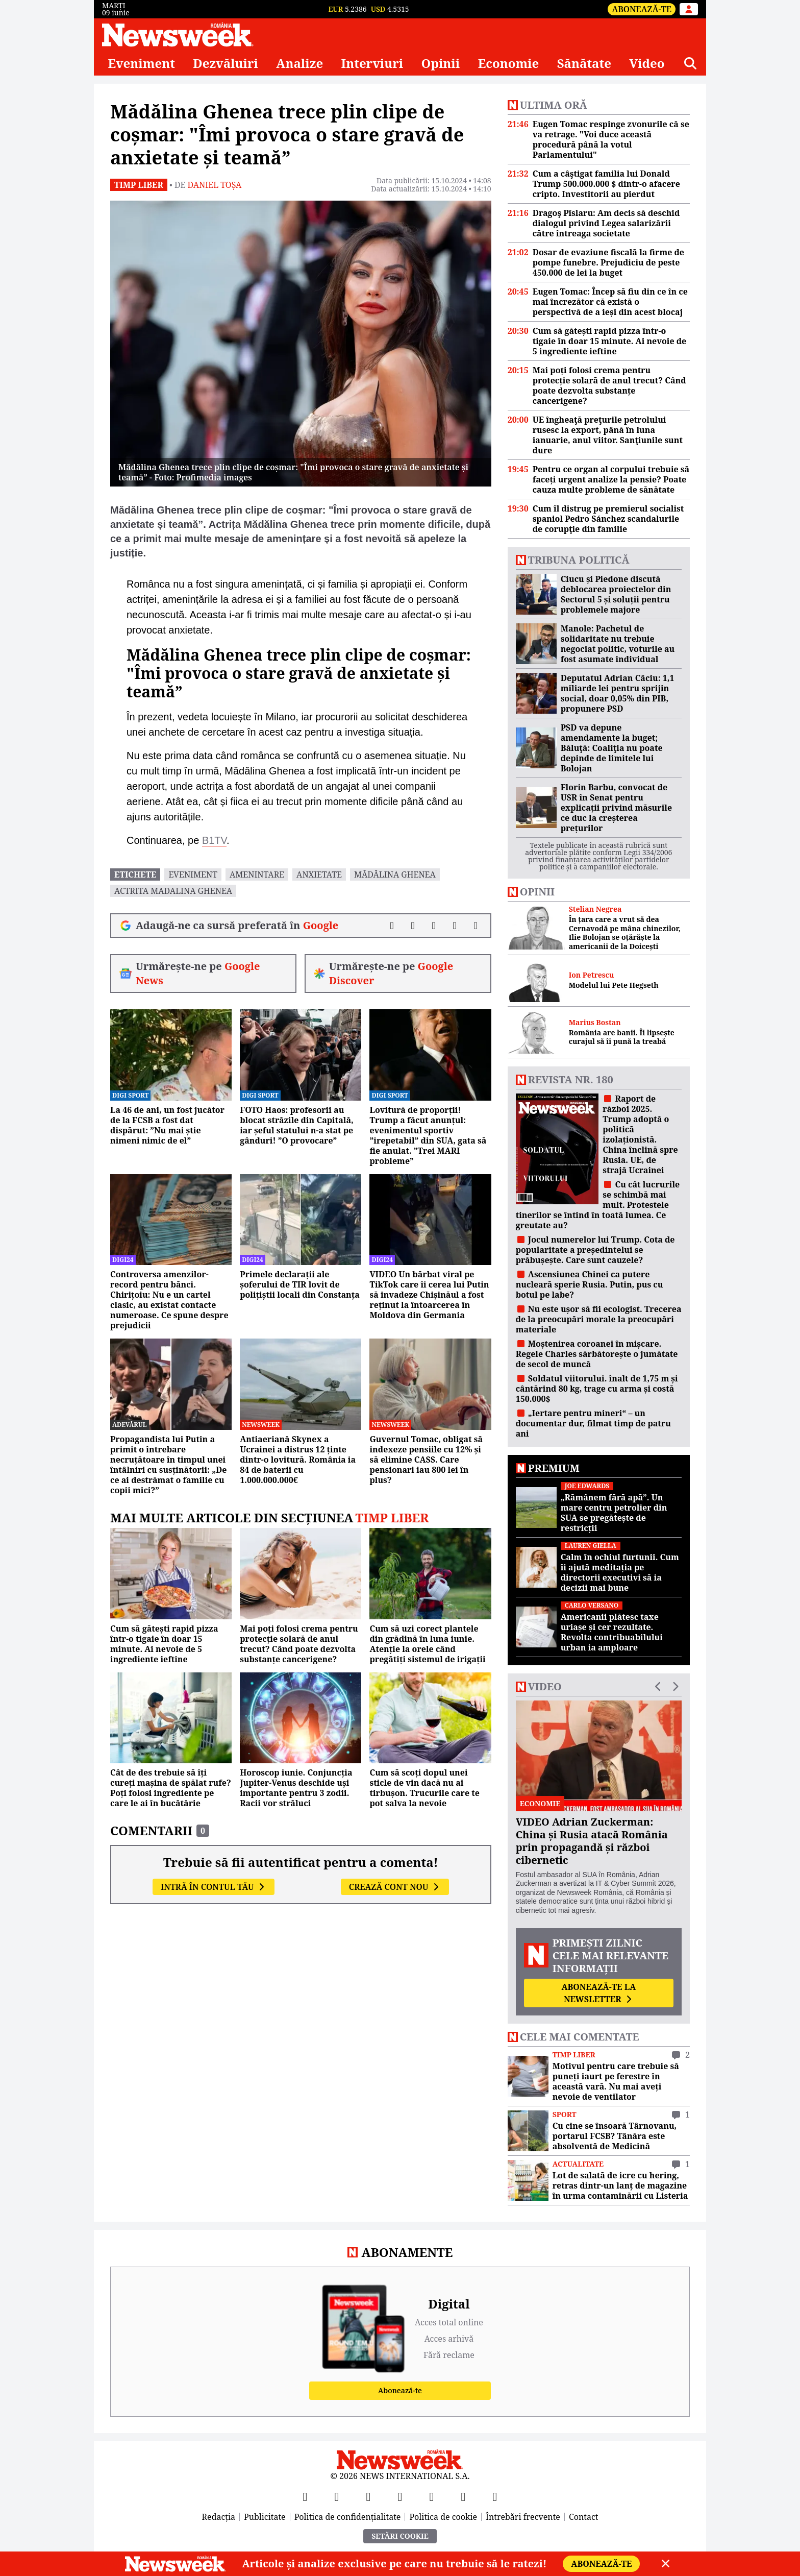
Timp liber (138, 184)
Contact (583, 2517)
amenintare (257, 874)
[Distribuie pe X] (413, 925)
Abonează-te (641, 9)
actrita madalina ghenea (173, 890)
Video (646, 63)
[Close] (665, 2564)
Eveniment (141, 63)
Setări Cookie (400, 2536)
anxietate (319, 874)
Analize (299, 63)
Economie (508, 63)
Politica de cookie (443, 2517)
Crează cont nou (395, 1886)
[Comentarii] (475, 925)
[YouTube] (368, 2496)
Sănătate (584, 63)
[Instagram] (400, 2496)
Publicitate (265, 2517)
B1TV (214, 840)
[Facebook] (305, 2496)
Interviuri (372, 63)
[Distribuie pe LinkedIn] (434, 925)
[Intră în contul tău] (689, 9)
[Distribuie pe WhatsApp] (454, 925)
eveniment (192, 874)
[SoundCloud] (495, 2496)
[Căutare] (690, 63)
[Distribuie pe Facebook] (392, 925)
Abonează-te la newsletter (598, 1993)
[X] (336, 2496)
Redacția (219, 2517)
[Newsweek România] (178, 34)
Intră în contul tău (213, 1886)
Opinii (440, 63)
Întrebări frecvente (523, 2517)
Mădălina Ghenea (395, 874)
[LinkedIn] (463, 2496)
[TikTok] (431, 2496)
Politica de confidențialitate (347, 2517)
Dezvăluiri (225, 63)
